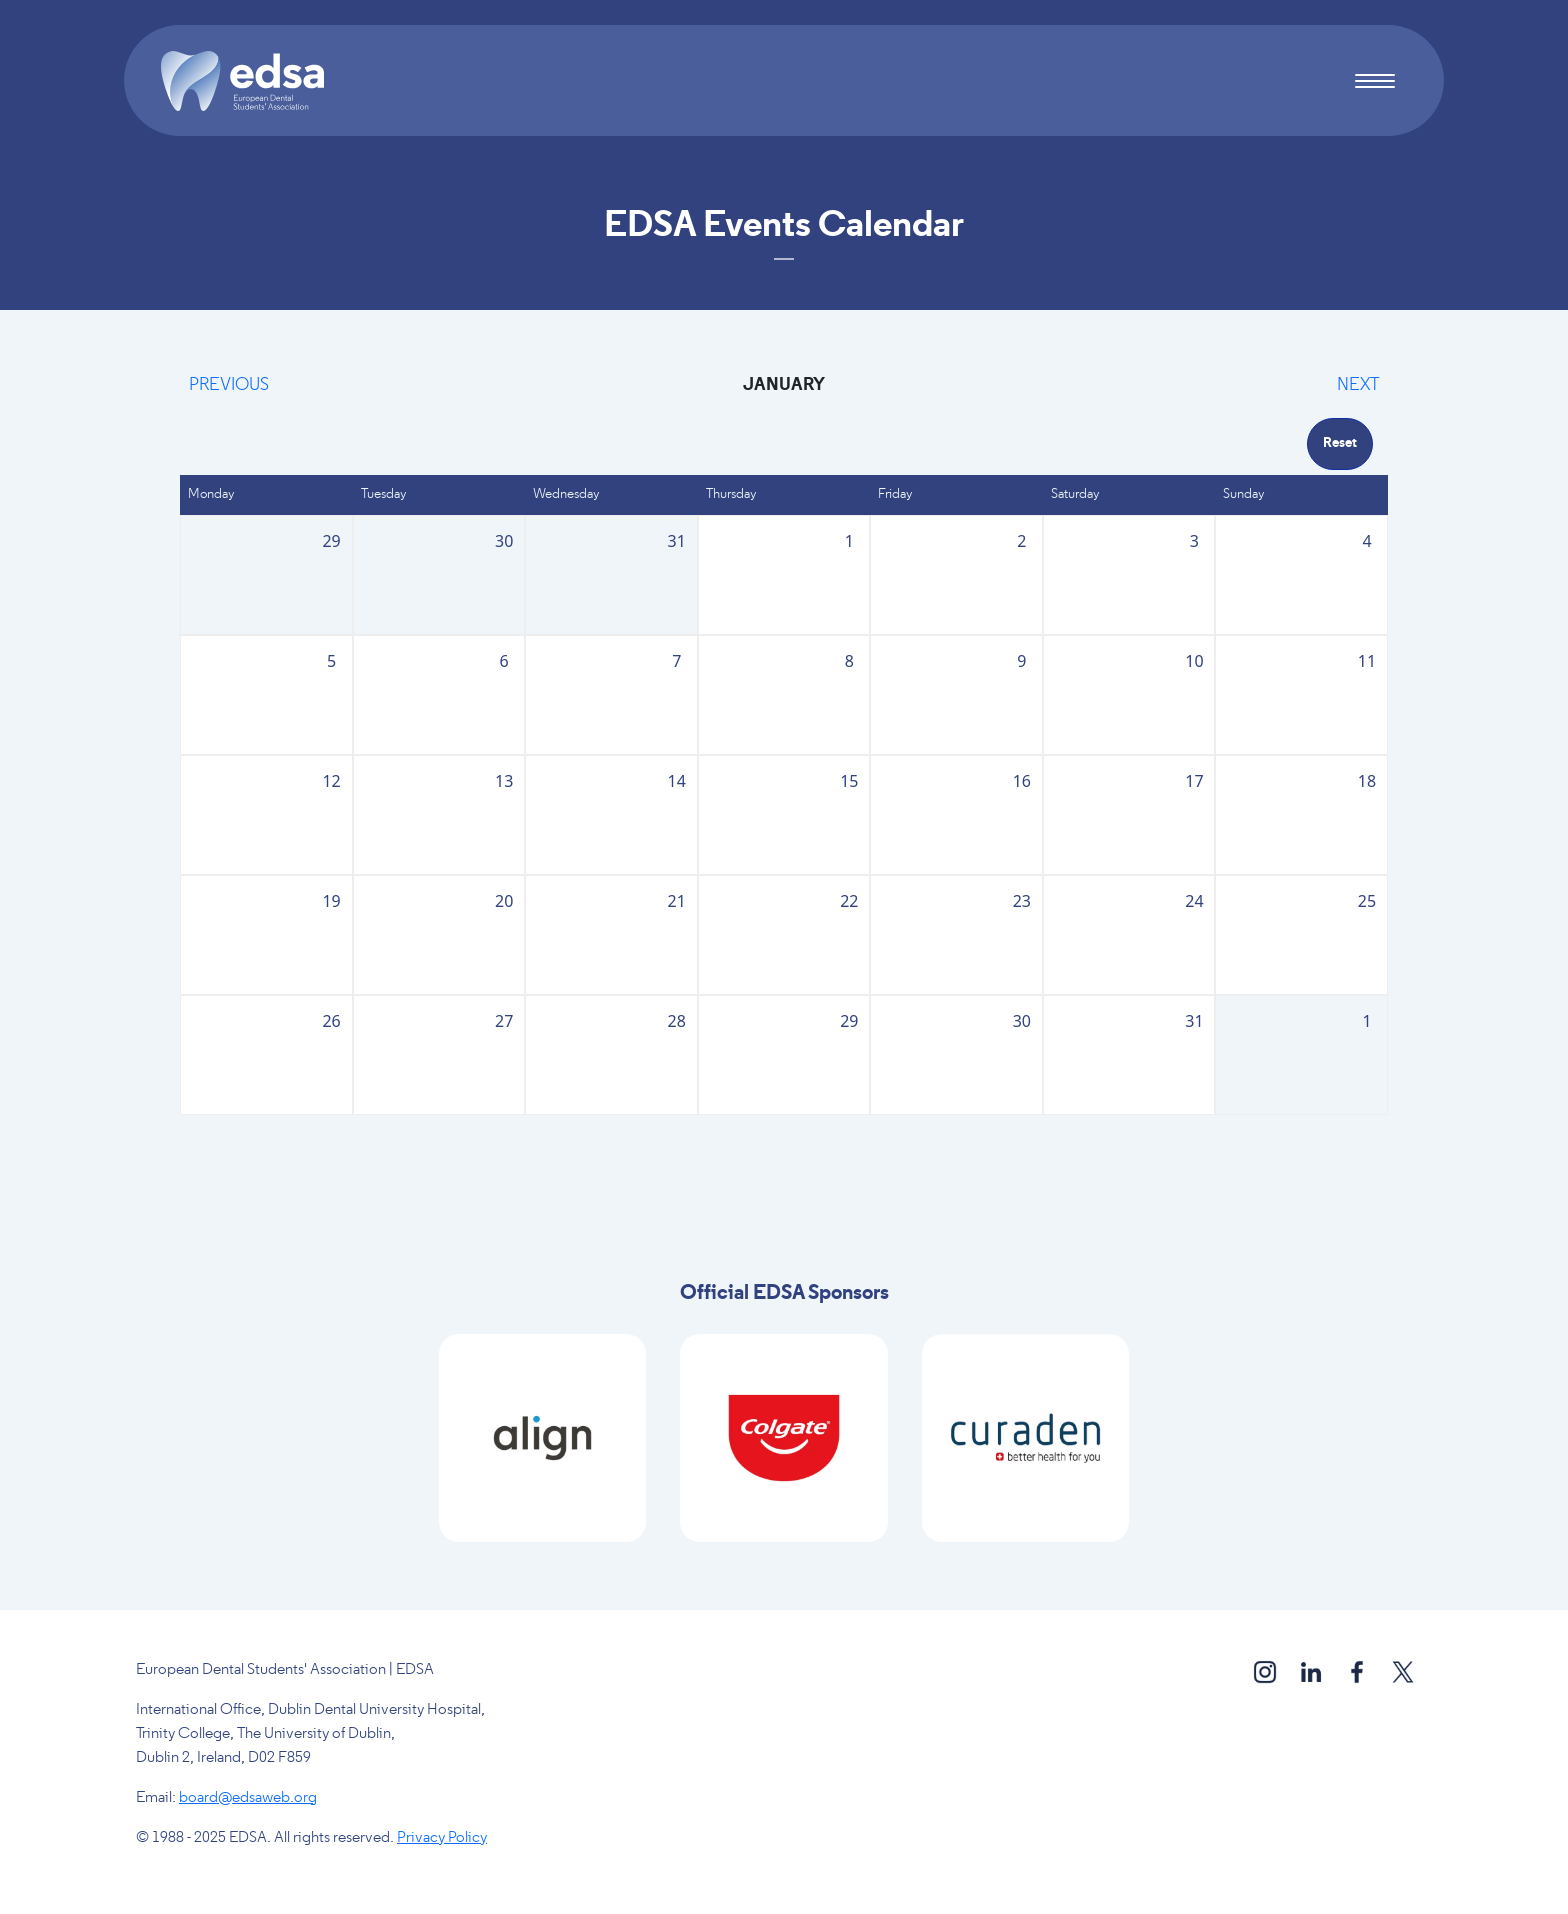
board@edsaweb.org (248, 1798)
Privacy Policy (442, 1838)
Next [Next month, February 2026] (1358, 385)
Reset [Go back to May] (1340, 443)
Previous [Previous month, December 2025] (229, 385)
